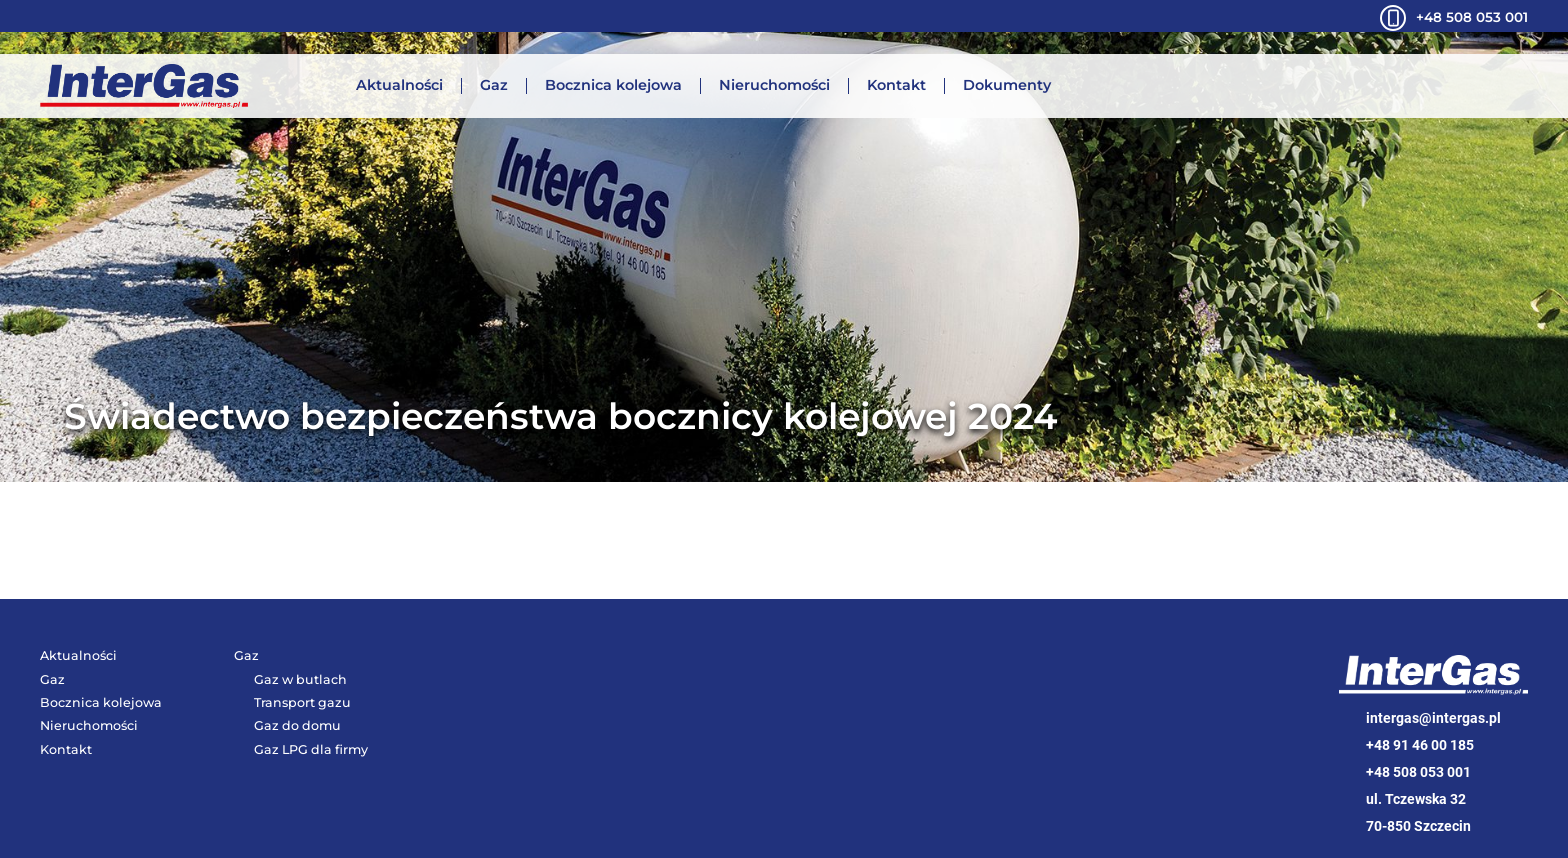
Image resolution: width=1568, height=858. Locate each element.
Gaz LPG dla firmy (311, 749)
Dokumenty (1007, 86)
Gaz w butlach (300, 679)
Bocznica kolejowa (613, 86)
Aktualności (399, 86)
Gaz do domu (297, 725)
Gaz (494, 86)
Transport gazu (302, 702)
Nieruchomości (774, 86)
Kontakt (896, 86)
